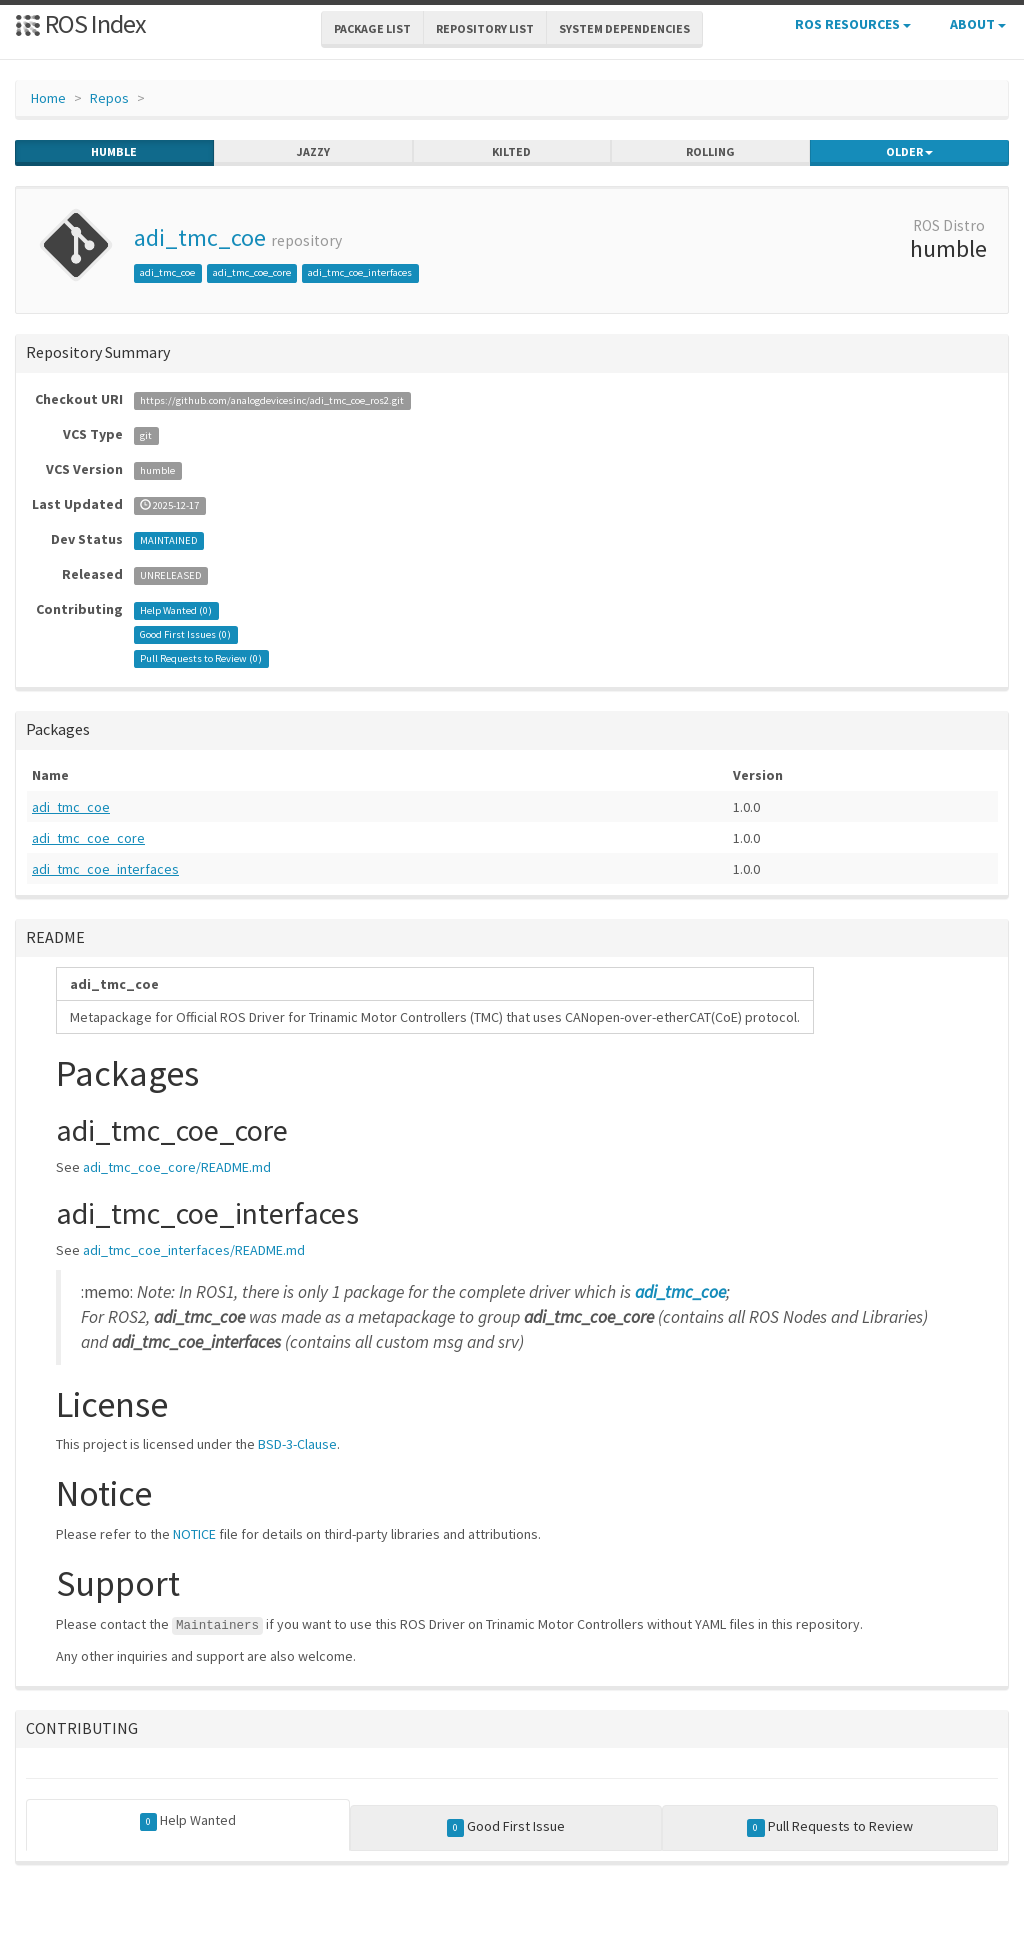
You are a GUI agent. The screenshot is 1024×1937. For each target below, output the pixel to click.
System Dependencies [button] (624, 28)
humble (114, 152)
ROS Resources (853, 24)
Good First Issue (506, 1827)
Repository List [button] (485, 28)
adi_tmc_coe (200, 237)
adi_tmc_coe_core (252, 272)
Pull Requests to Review (830, 1827)
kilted (511, 152)
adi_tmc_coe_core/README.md (177, 1167)
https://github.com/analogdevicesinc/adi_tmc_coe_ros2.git (272, 400)
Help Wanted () (176, 610)
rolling (710, 152)
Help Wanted (188, 1821)
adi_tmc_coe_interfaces (360, 272)
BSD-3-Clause (297, 1444)
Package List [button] (372, 28)
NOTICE (194, 1534)
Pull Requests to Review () (201, 658)
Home (48, 98)
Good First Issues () (185, 634)
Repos (109, 98)
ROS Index (80, 23)
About (978, 24)
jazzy (313, 152)
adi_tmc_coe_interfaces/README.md (194, 1250)
